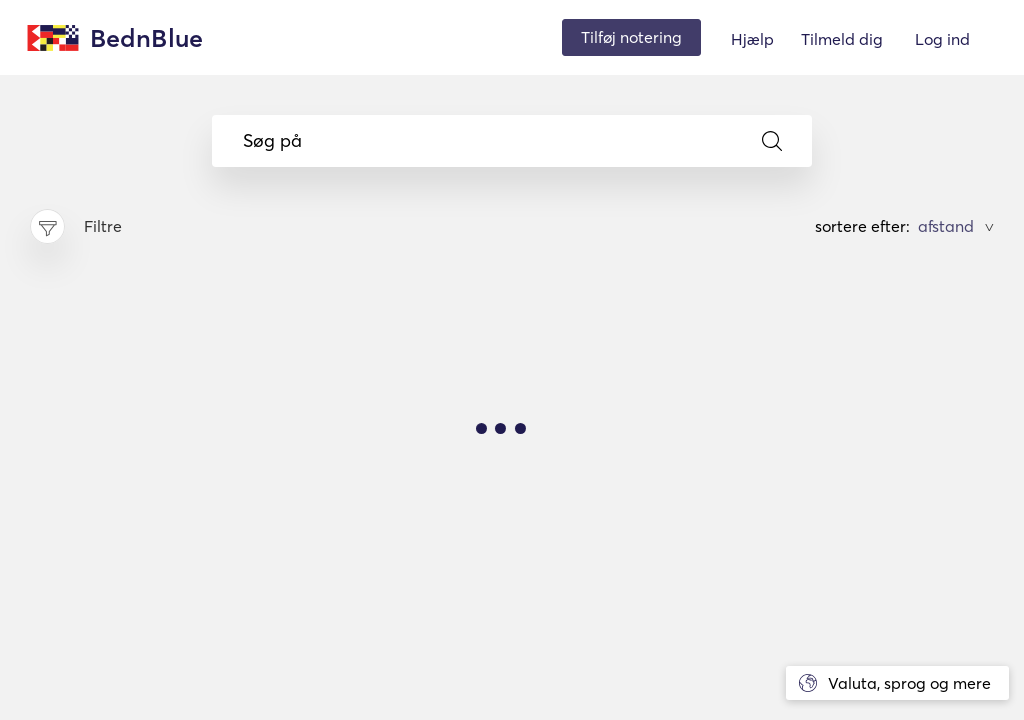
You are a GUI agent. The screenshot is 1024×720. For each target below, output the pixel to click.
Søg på (512, 141)
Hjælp (752, 39)
